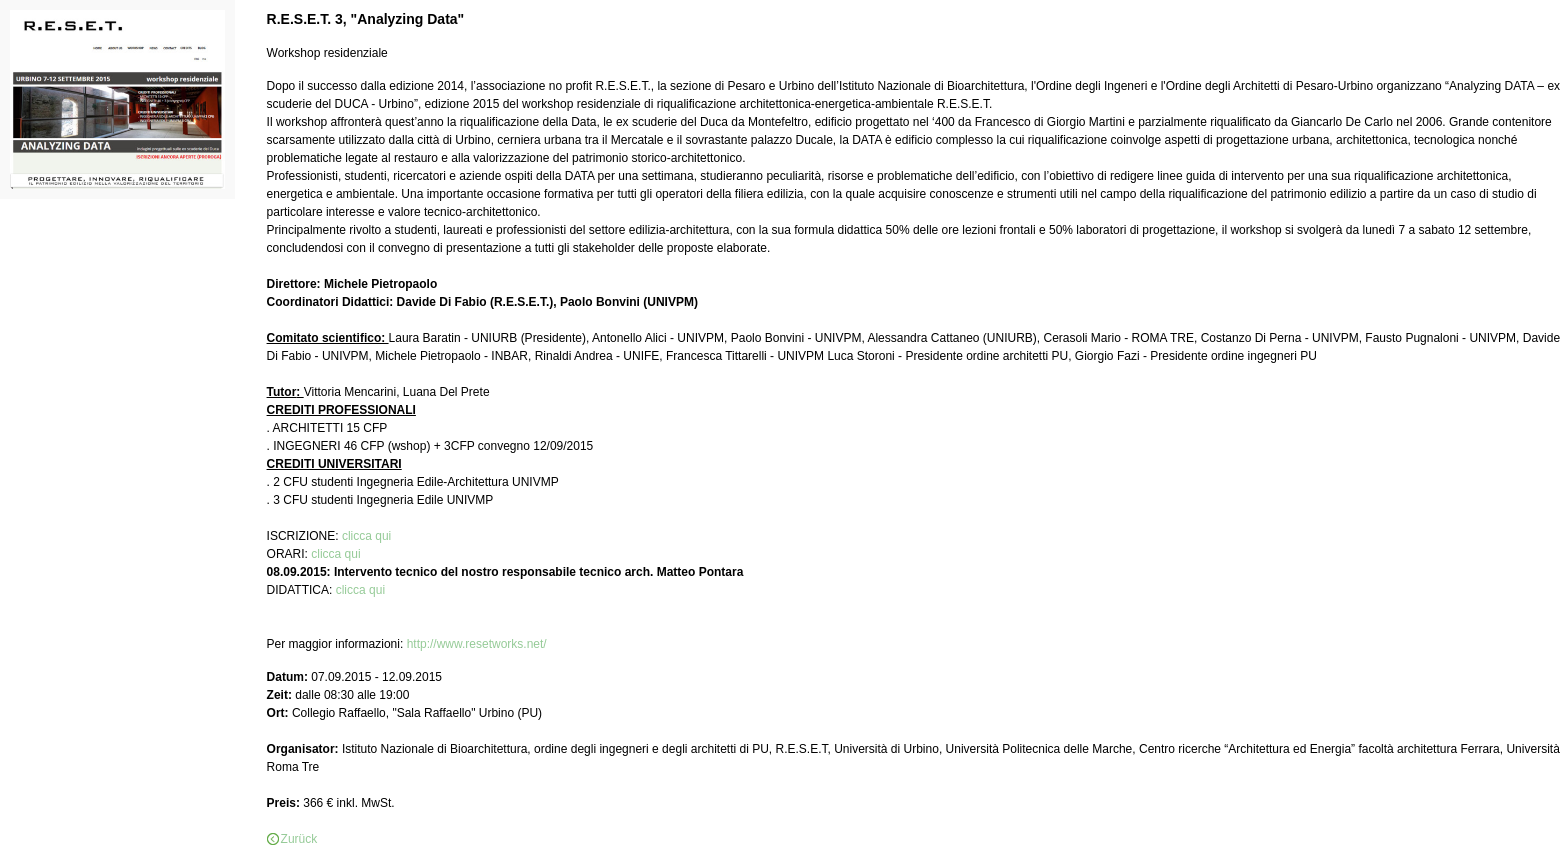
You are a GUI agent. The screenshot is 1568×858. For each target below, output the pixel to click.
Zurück (299, 839)
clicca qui (366, 536)
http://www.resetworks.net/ (477, 644)
